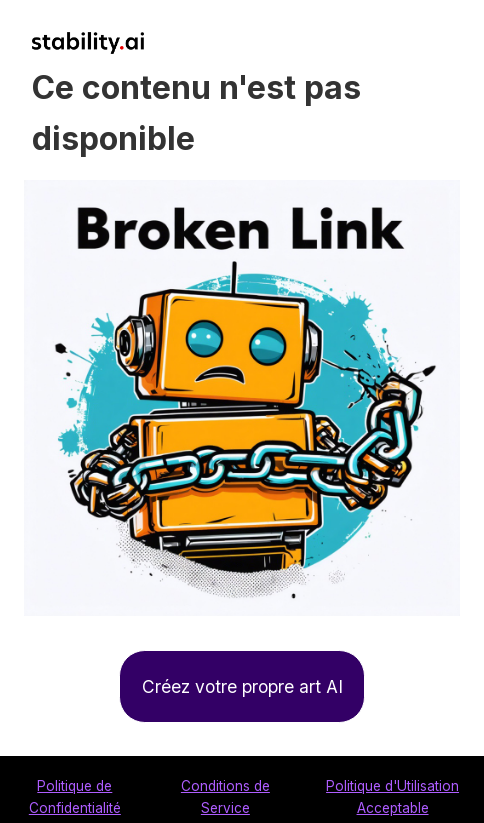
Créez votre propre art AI (242, 686)
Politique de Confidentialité (75, 797)
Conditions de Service (225, 797)
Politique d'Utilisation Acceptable (392, 797)
